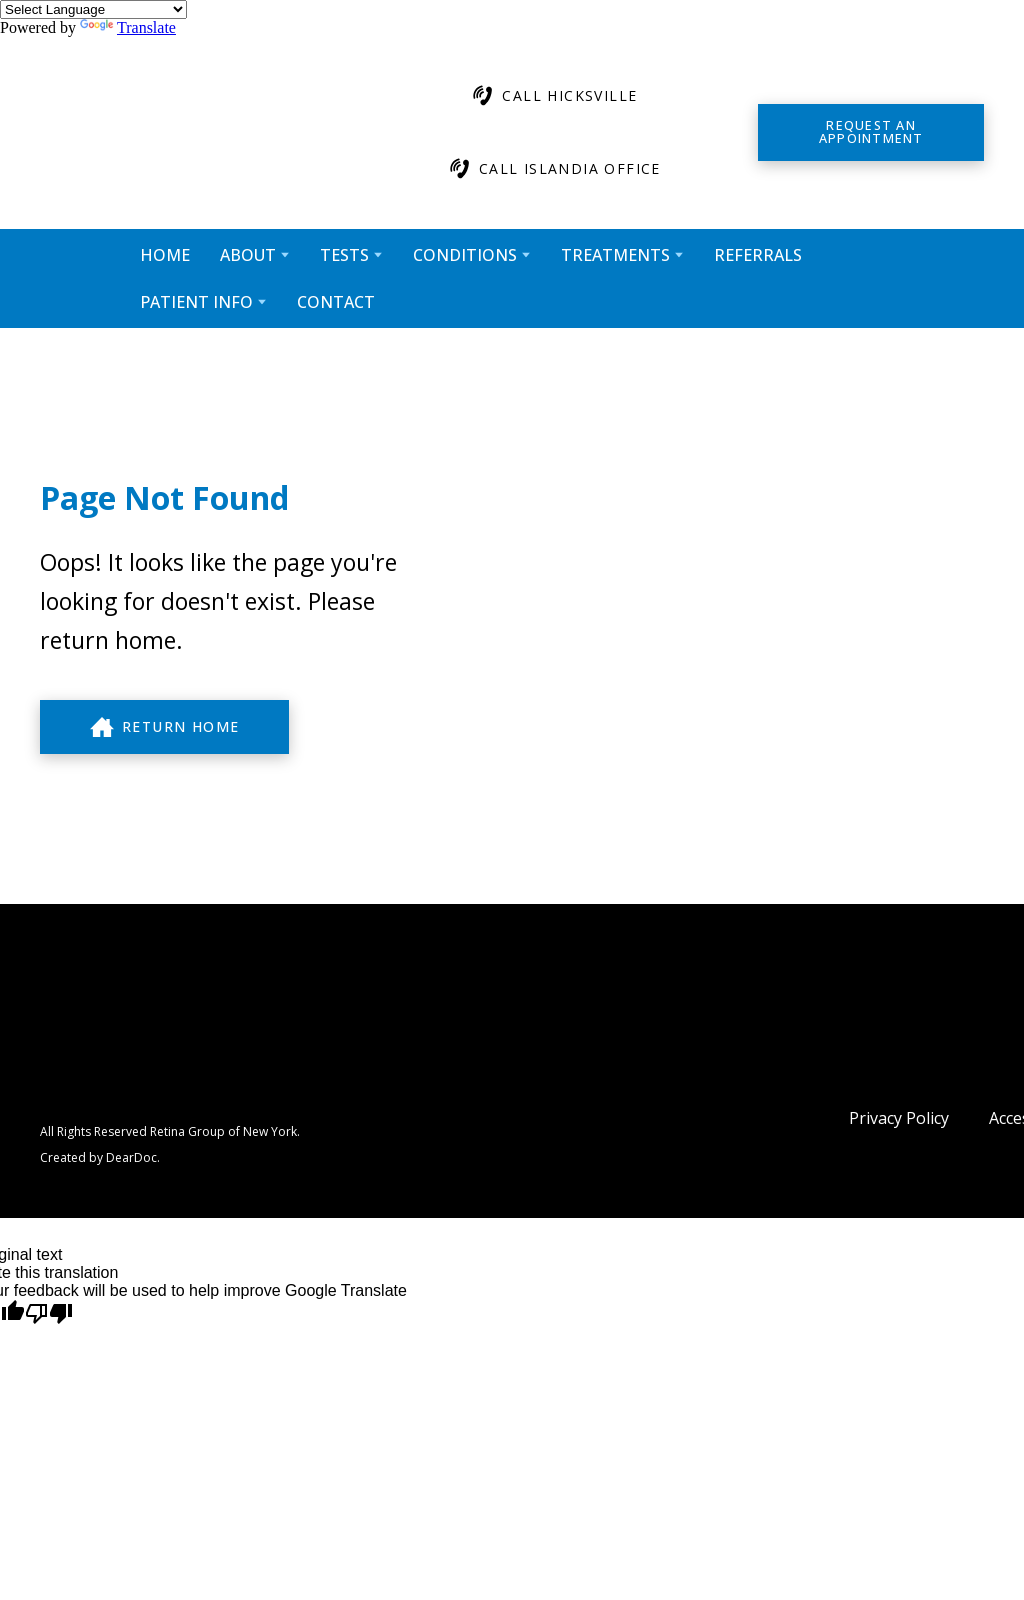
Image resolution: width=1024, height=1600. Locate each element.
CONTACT (336, 302)
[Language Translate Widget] (93, 9)
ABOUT (248, 255)
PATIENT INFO (196, 302)
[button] (553, 96)
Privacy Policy (899, 1118)
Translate (128, 27)
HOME (165, 255)
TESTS (344, 255)
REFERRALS (758, 255)
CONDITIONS (465, 255)
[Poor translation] (49, 1314)
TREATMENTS (615, 255)
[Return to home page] (194, 133)
